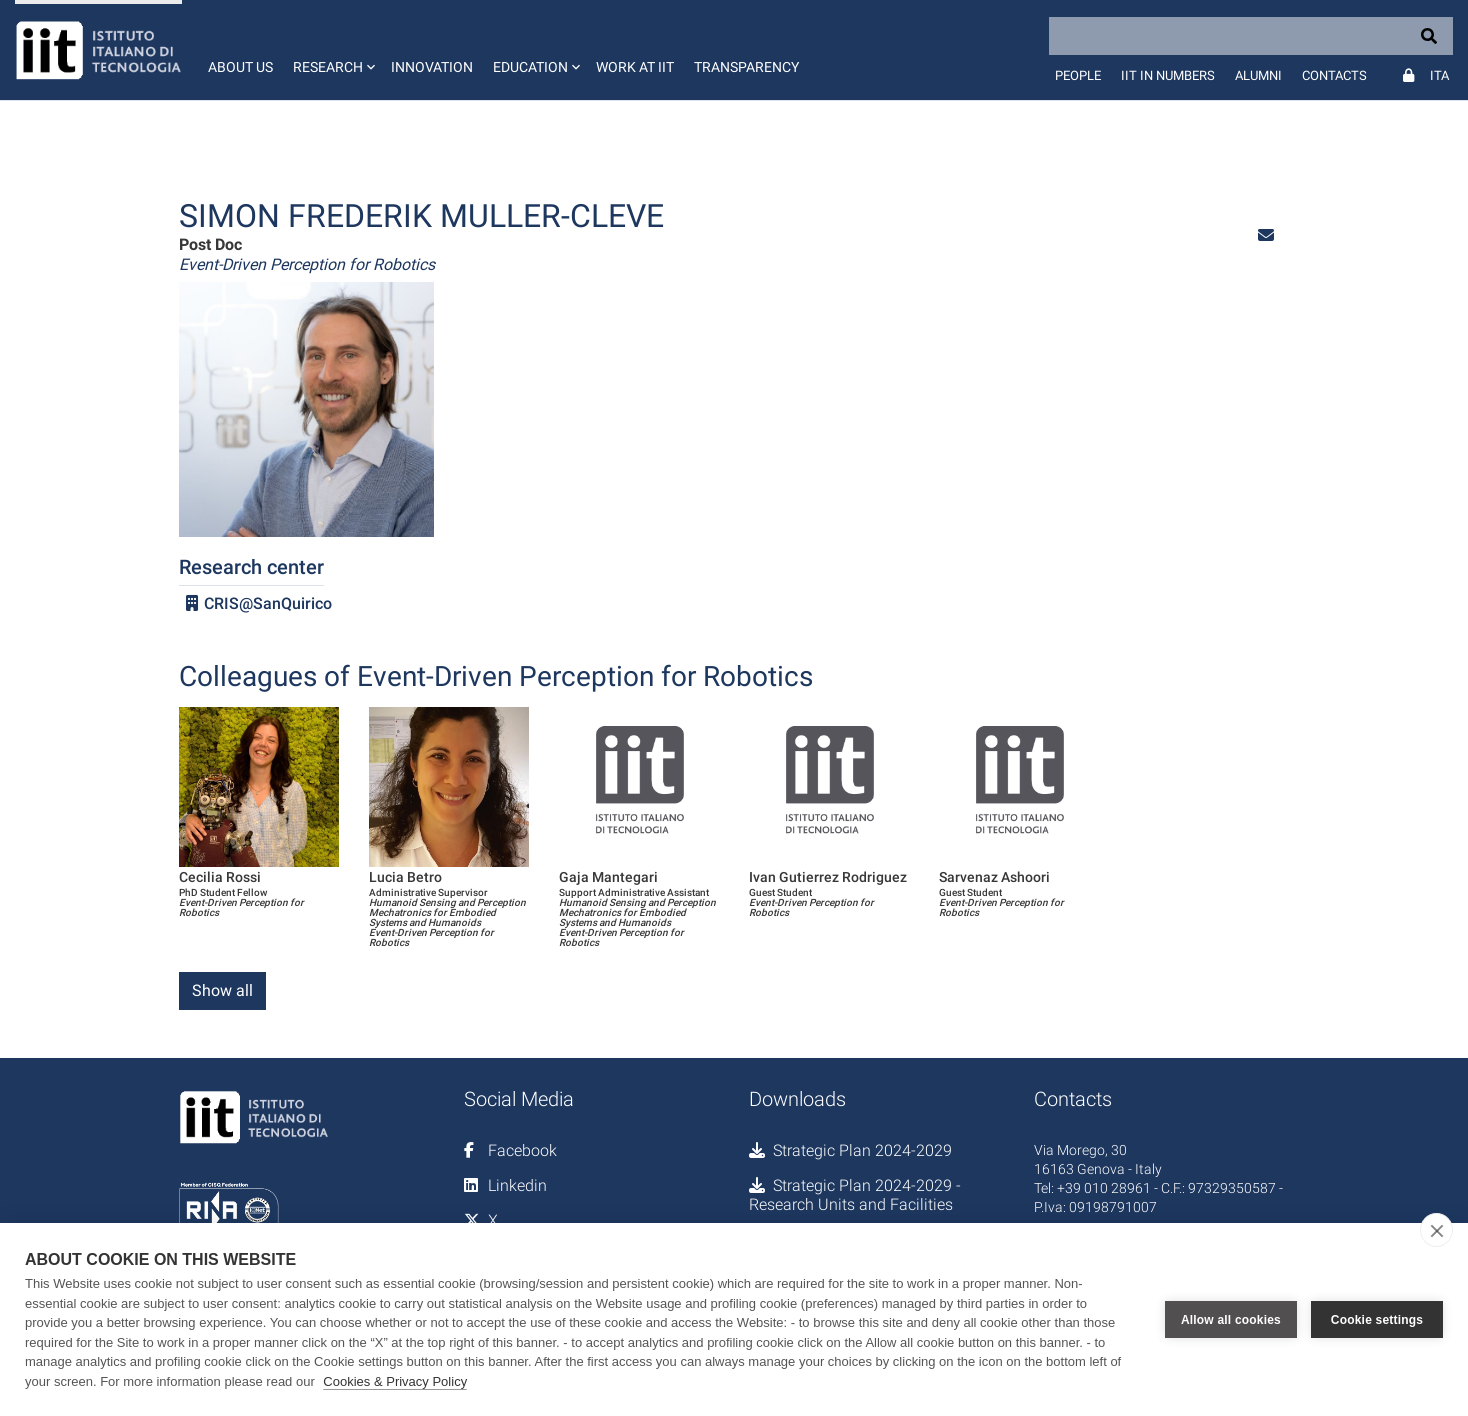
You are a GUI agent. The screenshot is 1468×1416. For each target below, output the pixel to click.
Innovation (432, 67)
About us (240, 67)
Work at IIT (635, 67)
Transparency (746, 67)
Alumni (1258, 75)
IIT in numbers (1168, 75)
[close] (1436, 1230)
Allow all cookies (1231, 1320)
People (1078, 75)
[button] (332, 50)
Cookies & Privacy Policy (395, 1381)
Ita (1439, 75)
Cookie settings (1377, 1320)
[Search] (1251, 36)
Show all (222, 990)
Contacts (1334, 75)
